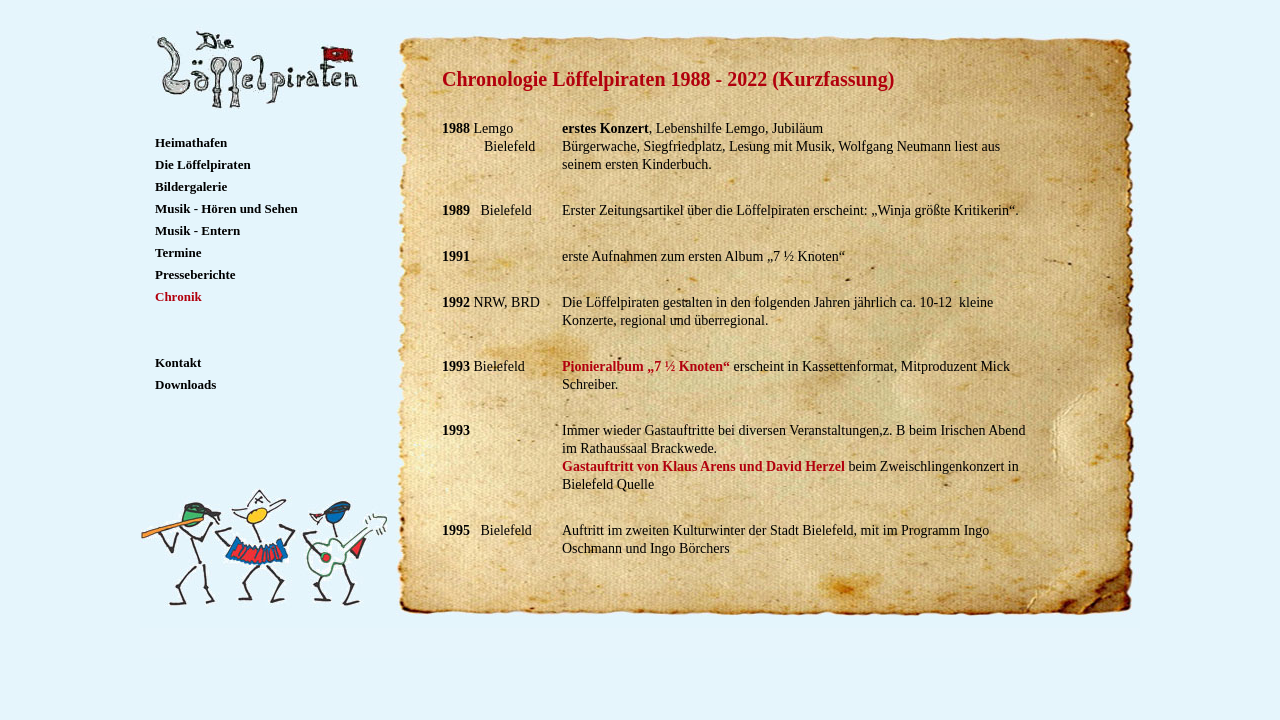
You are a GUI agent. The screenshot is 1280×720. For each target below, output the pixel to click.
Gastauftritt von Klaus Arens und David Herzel (703, 466)
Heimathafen (191, 142)
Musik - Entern (197, 230)
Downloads (185, 384)
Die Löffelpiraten (203, 164)
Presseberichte (195, 274)
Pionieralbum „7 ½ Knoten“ (646, 366)
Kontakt (178, 362)
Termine (178, 252)
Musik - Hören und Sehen (226, 208)
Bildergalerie (191, 186)
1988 (458, 128)
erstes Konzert (605, 128)
